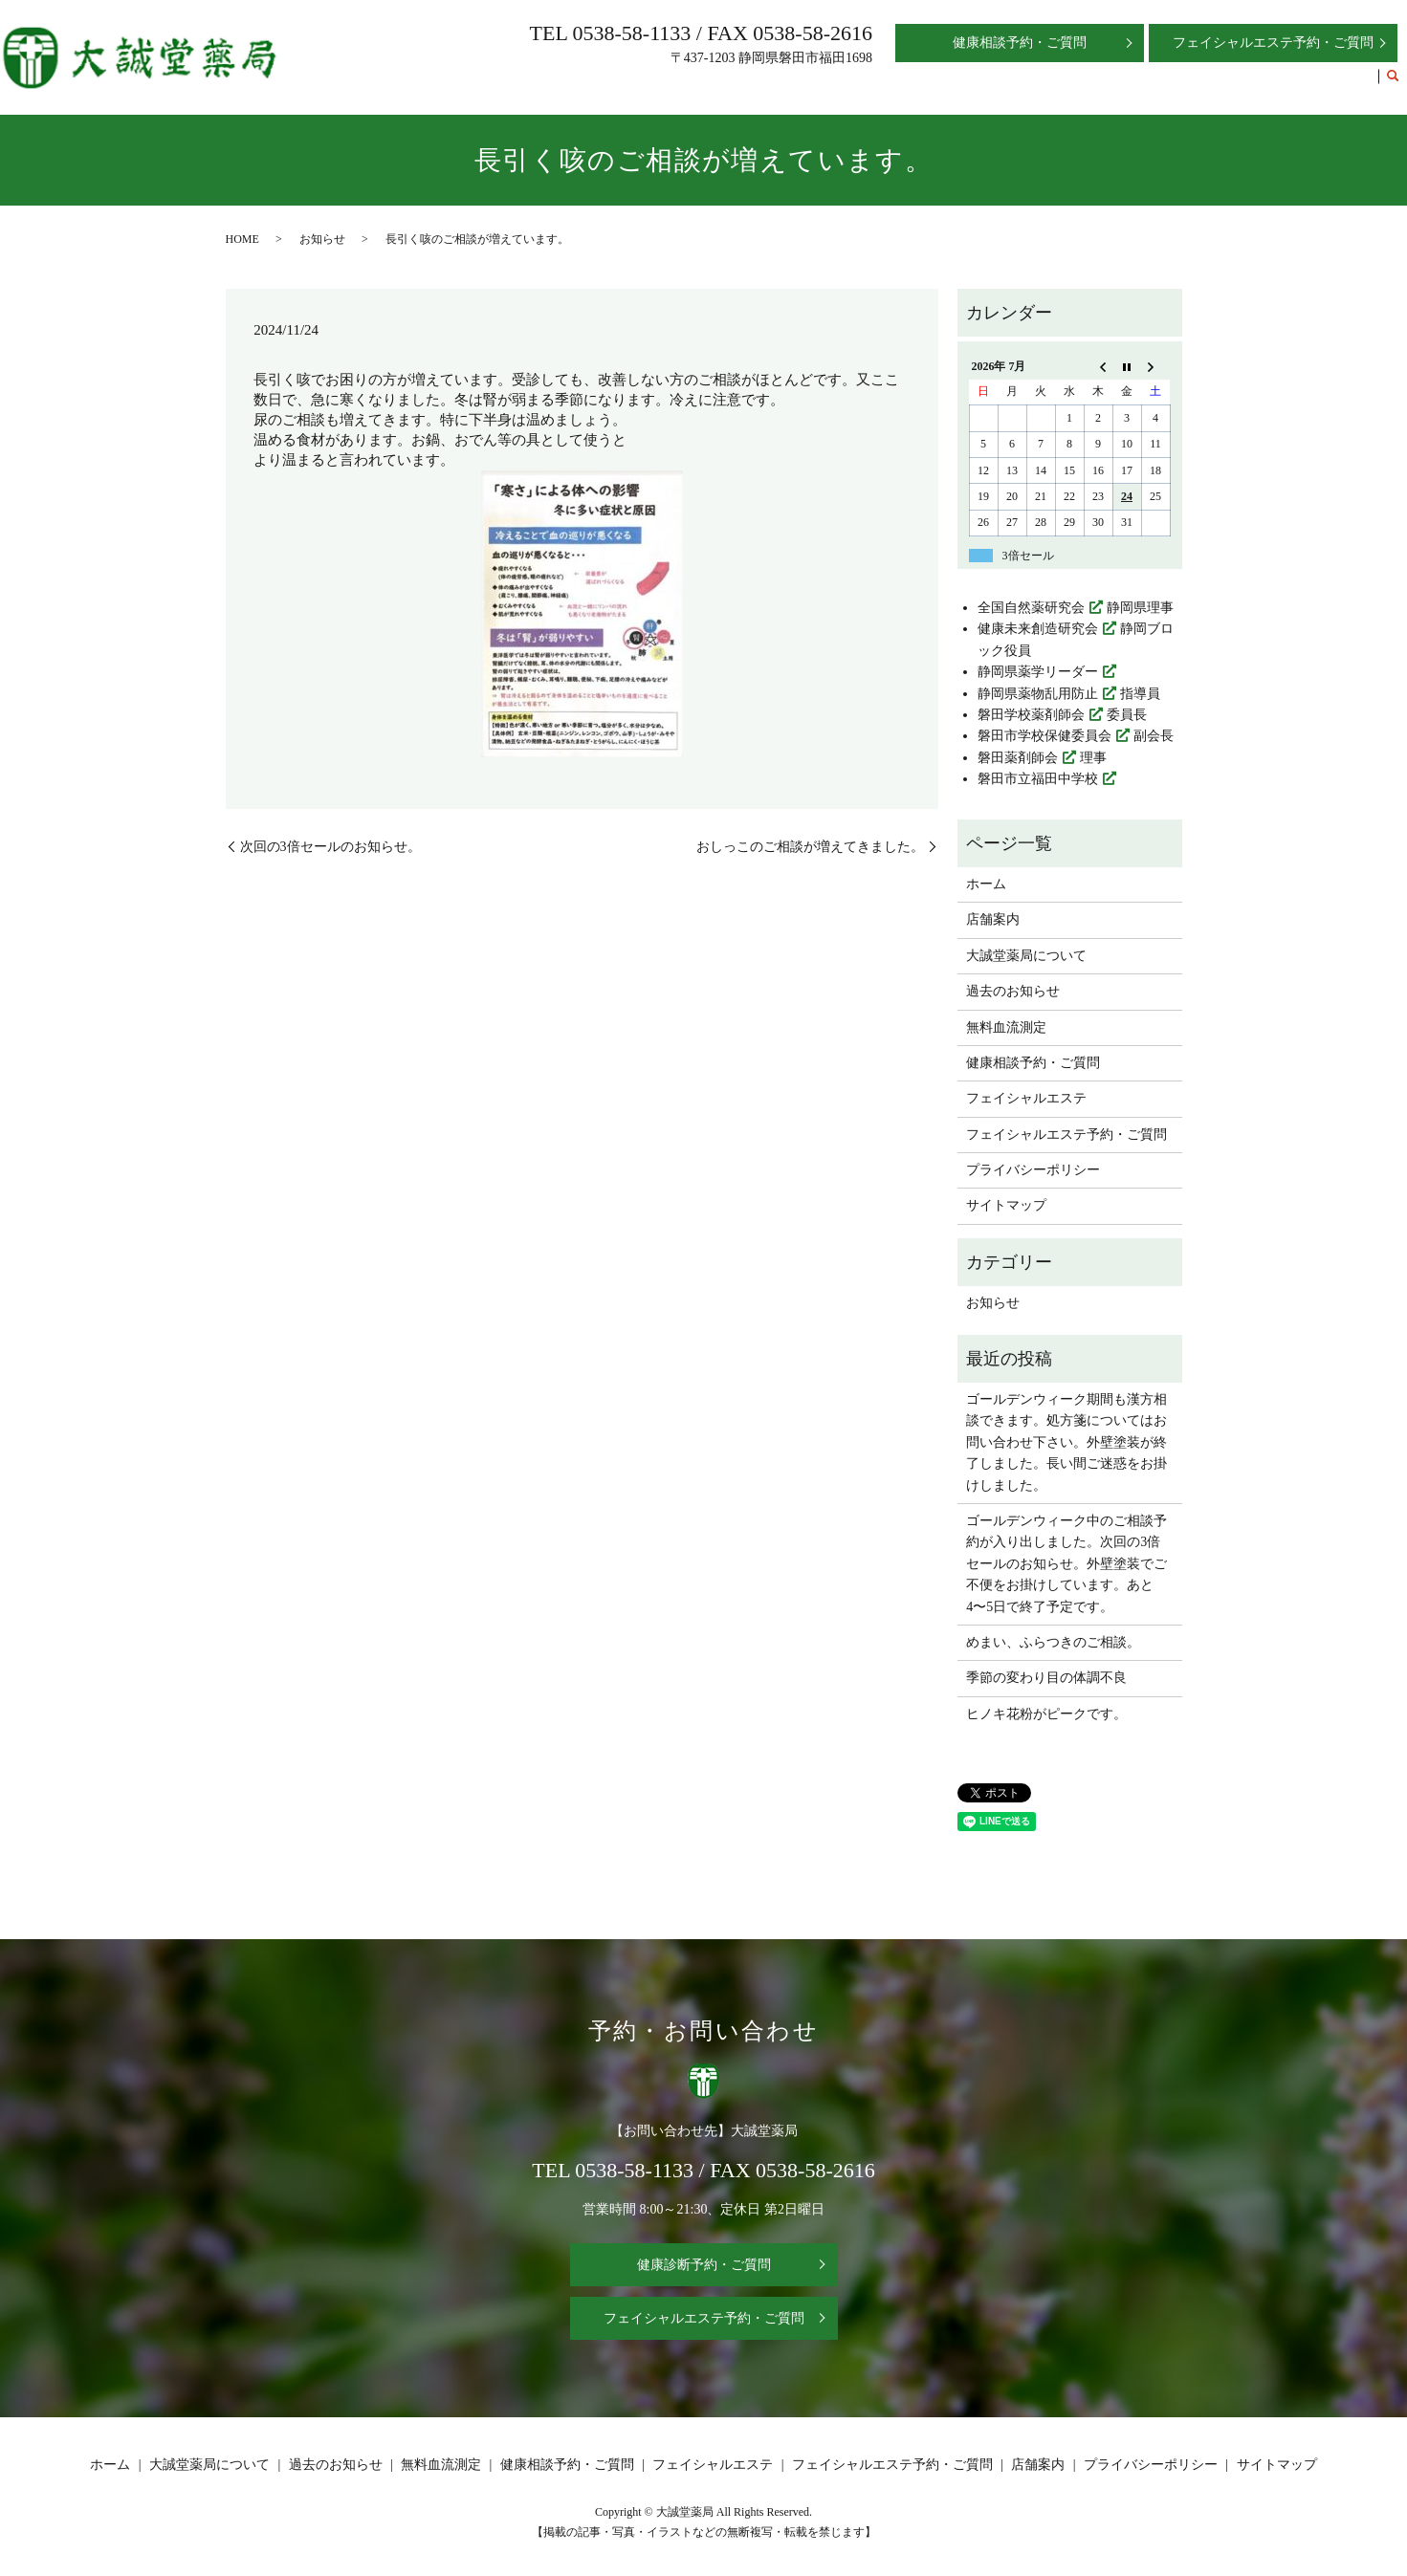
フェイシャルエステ (1097, 84)
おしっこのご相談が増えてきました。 (810, 847)
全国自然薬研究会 (1031, 607)
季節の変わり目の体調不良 (1046, 1677)
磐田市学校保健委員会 (1044, 736)
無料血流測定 (836, 84)
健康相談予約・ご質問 (956, 84)
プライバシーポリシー (1033, 1170)
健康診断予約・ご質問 (704, 2265)
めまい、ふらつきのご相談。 (1053, 1642)
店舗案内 (514, 84)
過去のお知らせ (735, 84)
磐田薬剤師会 (1018, 758)
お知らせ (322, 239)
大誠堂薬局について (615, 84)
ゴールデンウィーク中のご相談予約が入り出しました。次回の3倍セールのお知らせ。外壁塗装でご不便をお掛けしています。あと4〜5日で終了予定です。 (1066, 1564)
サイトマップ (1006, 1205)
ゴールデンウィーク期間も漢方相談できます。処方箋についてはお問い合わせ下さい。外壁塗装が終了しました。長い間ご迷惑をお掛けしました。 (1066, 1442)
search (1392, 85)
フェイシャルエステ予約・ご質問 (1271, 84)
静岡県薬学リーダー (1038, 672)
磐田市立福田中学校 (1038, 779)
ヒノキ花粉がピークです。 (1046, 1714)
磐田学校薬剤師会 (1031, 715)
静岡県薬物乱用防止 (1038, 694)
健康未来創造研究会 (1038, 629)
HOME (242, 239)
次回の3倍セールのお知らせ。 (330, 847)
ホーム (454, 84)
